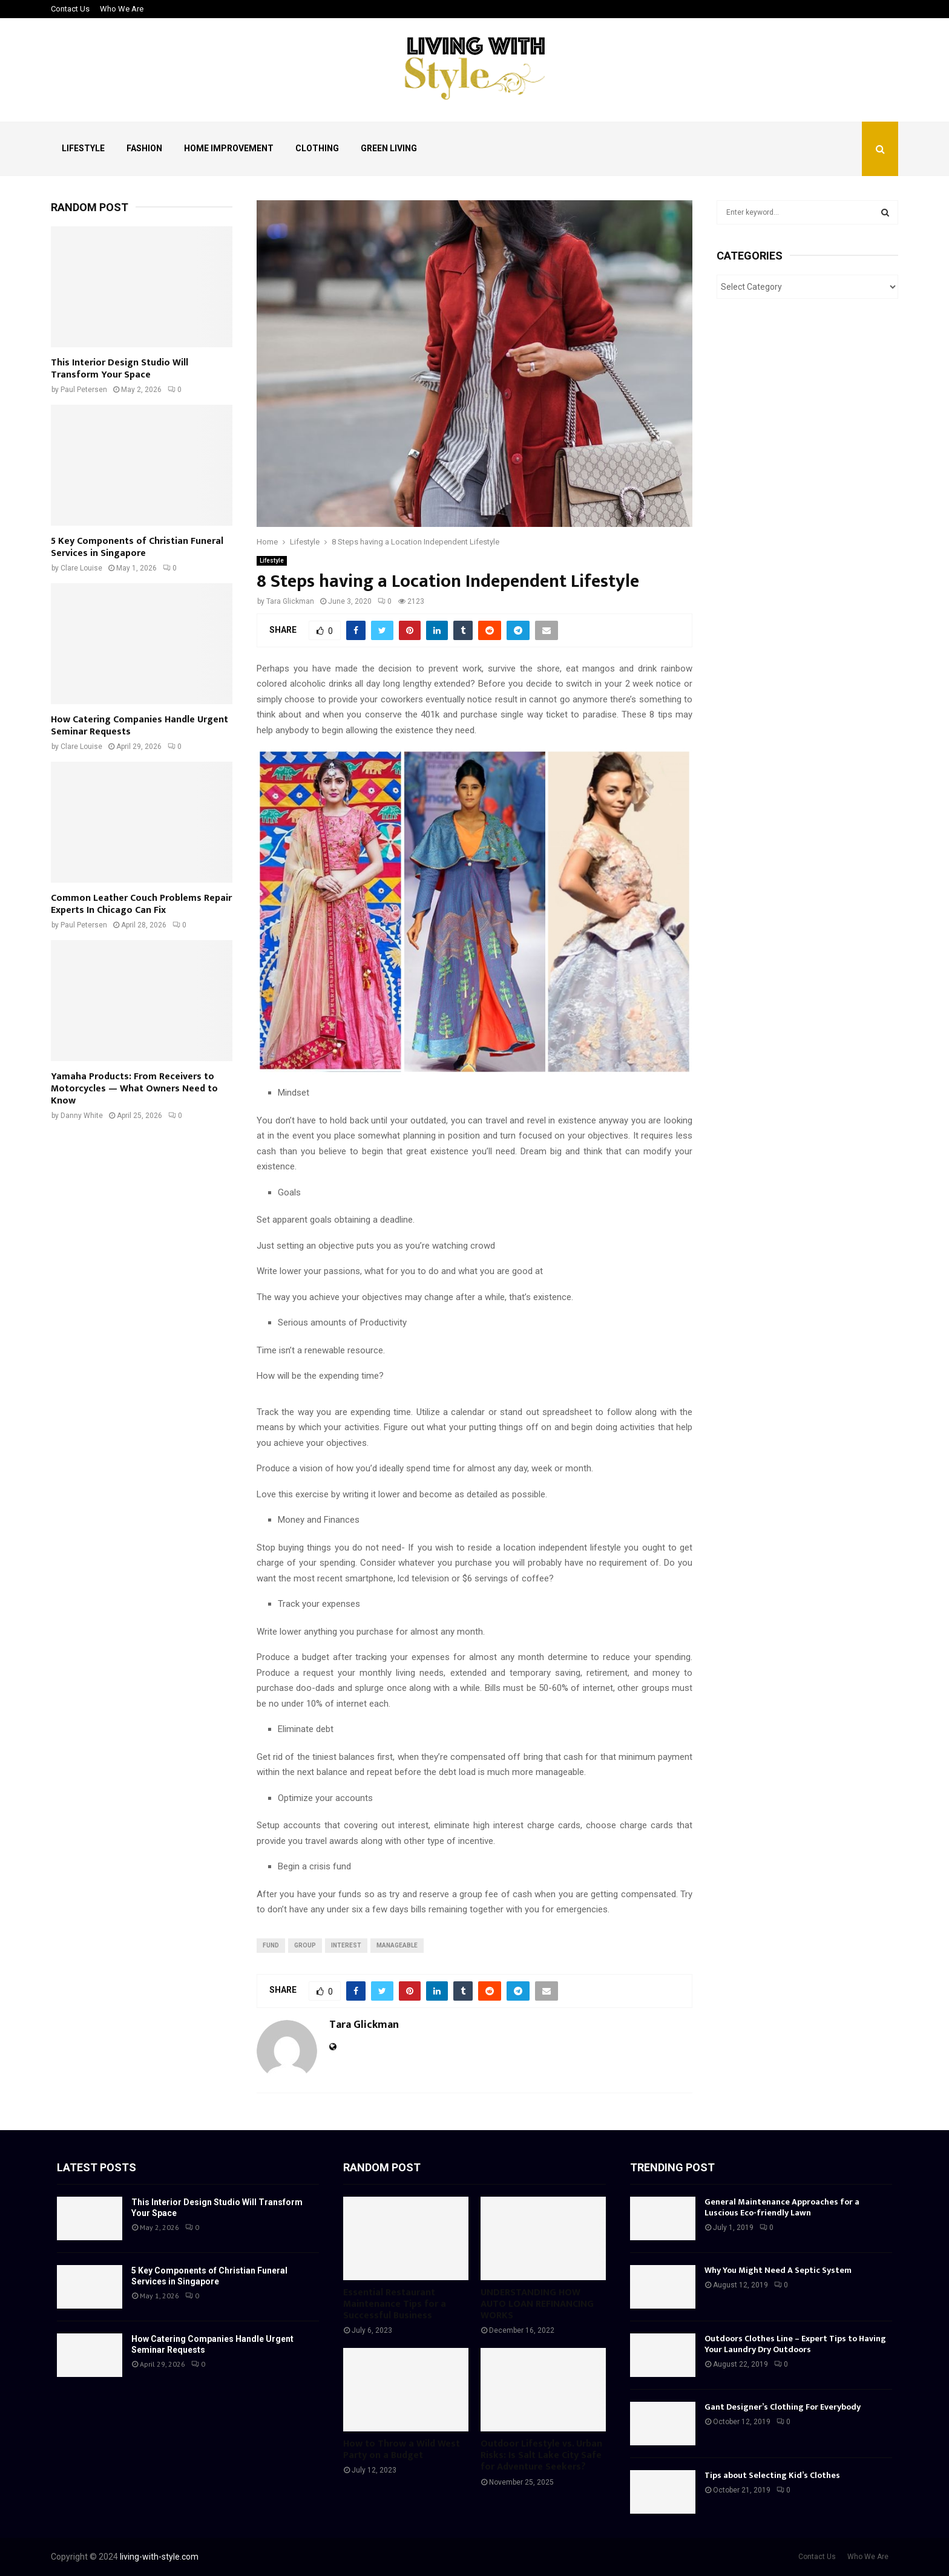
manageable (397, 1945)
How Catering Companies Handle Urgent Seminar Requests (139, 725)
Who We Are (121, 8)
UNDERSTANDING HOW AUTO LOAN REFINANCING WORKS (537, 2304)
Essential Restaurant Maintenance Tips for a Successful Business (394, 2304)
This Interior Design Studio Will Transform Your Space (119, 369)
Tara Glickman (290, 601)
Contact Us (70, 8)
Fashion (144, 148)
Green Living (389, 148)
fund (271, 1945)
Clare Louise (81, 568)
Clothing (317, 148)
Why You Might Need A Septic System (778, 2270)
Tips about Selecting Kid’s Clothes (772, 2475)
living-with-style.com (159, 2556)
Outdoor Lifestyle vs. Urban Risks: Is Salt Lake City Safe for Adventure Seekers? (541, 2455)
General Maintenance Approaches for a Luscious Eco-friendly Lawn (781, 2207)
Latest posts (96, 2167)
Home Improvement (229, 148)
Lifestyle (83, 148)
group (305, 1945)
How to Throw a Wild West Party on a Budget (401, 2449)
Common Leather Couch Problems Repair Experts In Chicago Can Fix (141, 904)
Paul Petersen (84, 389)
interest (346, 1945)
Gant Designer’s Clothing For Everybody (782, 2407)
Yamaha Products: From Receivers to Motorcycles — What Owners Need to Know (134, 1088)
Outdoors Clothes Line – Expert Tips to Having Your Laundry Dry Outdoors (795, 2344)
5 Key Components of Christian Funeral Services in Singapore (137, 547)
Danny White (82, 1115)
